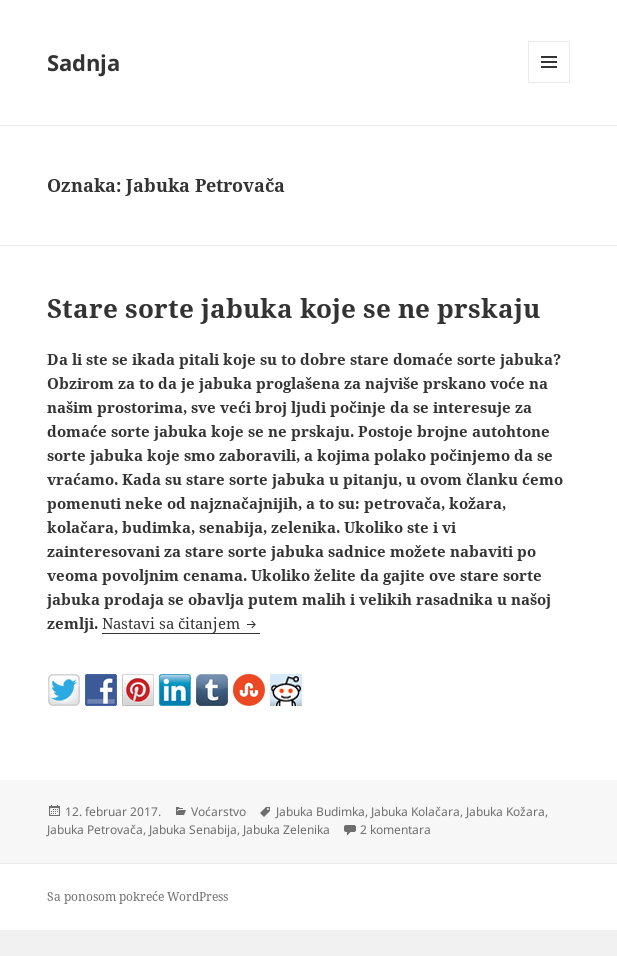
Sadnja (83, 62)
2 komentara (395, 829)
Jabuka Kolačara (415, 811)
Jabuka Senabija (193, 829)
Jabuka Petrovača (95, 829)
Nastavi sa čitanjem (181, 623)
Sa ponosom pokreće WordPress (137, 896)
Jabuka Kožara (505, 811)
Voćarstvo (218, 811)
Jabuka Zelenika (286, 829)
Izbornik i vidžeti (549, 82)
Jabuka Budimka (320, 811)
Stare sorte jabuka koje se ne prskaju (293, 308)
